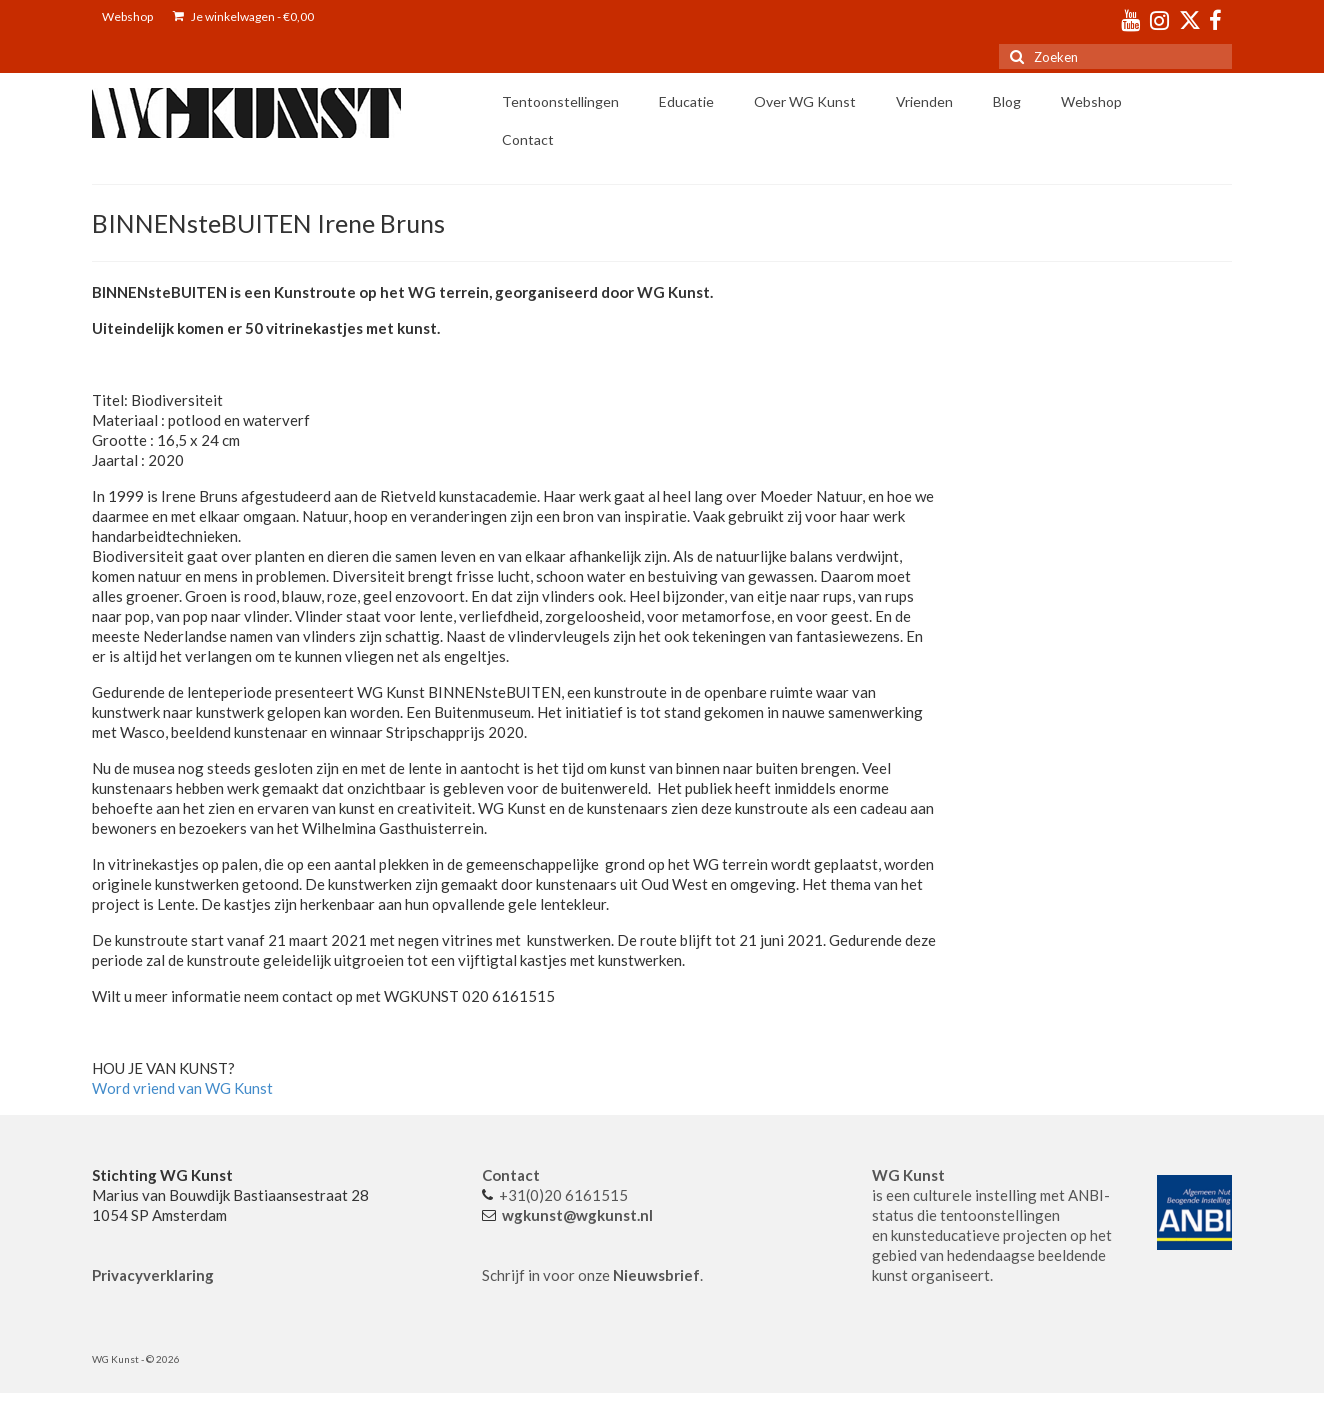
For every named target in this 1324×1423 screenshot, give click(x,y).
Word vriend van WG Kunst (182, 1088)
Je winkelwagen (243, 16)
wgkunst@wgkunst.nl (577, 1215)
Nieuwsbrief (656, 1275)
